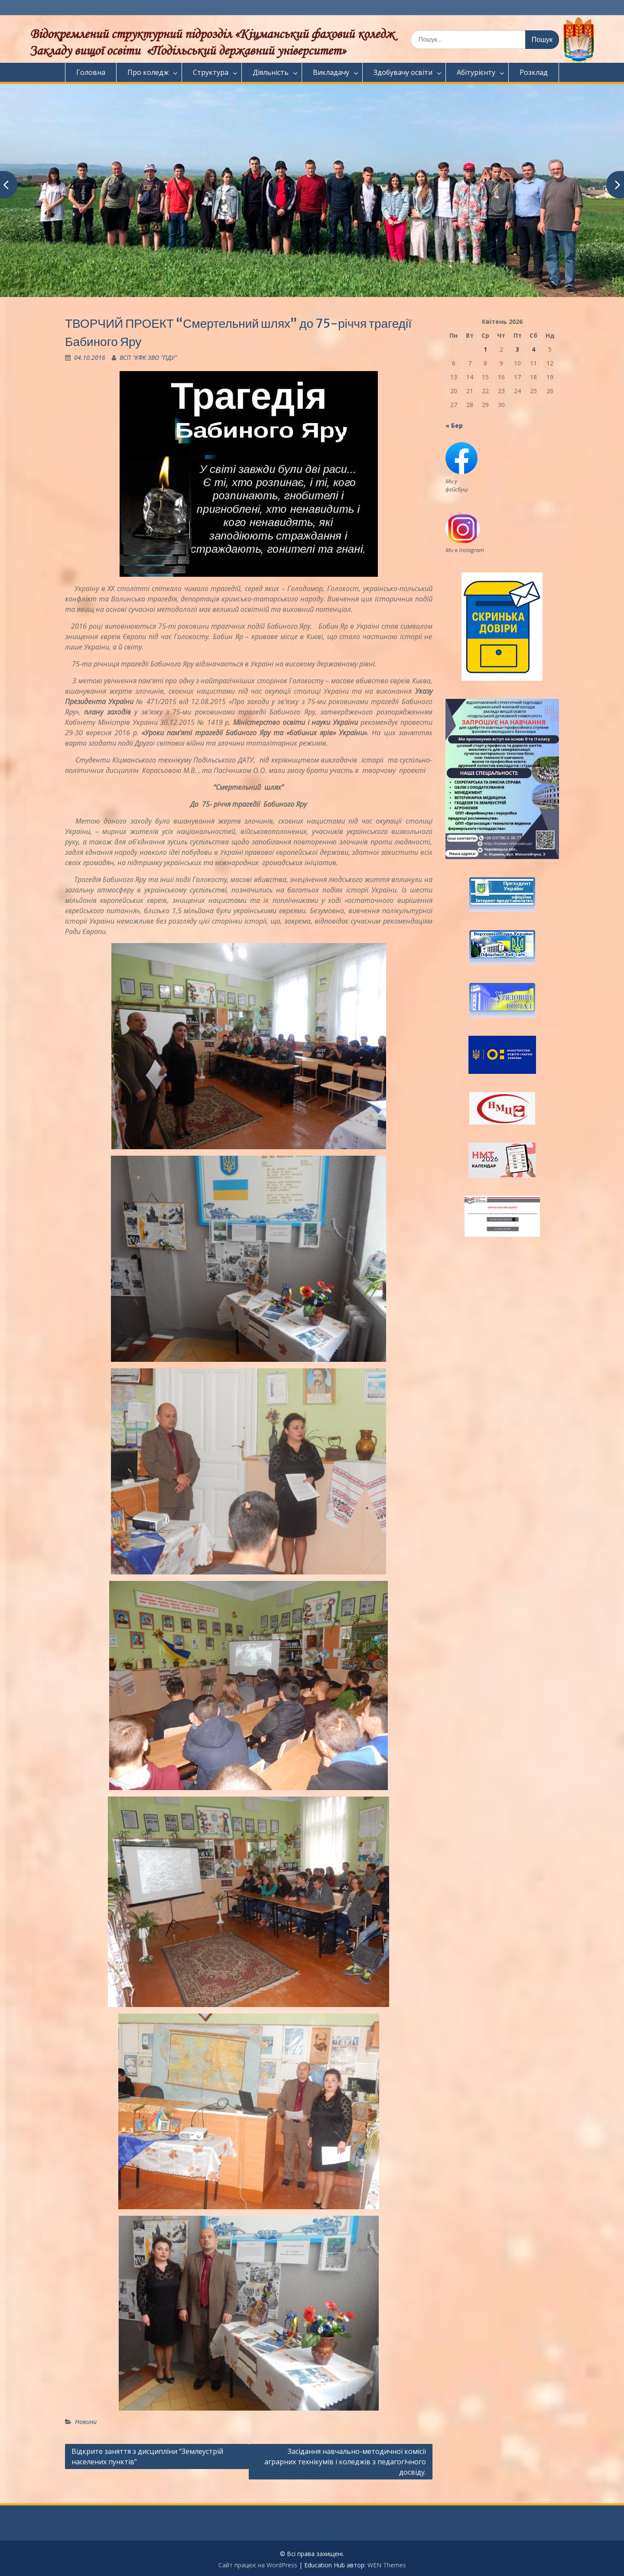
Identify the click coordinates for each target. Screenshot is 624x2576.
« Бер (454, 425)
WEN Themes (386, 2565)
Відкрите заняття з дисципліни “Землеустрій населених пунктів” (147, 2456)
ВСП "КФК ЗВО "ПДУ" (148, 357)
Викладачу (331, 72)
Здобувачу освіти (403, 72)
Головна (90, 72)
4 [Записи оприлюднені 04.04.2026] (533, 349)
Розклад (534, 72)
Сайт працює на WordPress (257, 2565)
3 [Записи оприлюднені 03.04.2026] (517, 349)
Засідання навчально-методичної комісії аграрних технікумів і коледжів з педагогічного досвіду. (345, 2462)
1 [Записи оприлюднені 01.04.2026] (485, 349)
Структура (210, 72)
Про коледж (148, 72)
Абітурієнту (476, 72)
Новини (86, 2422)
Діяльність (271, 72)
